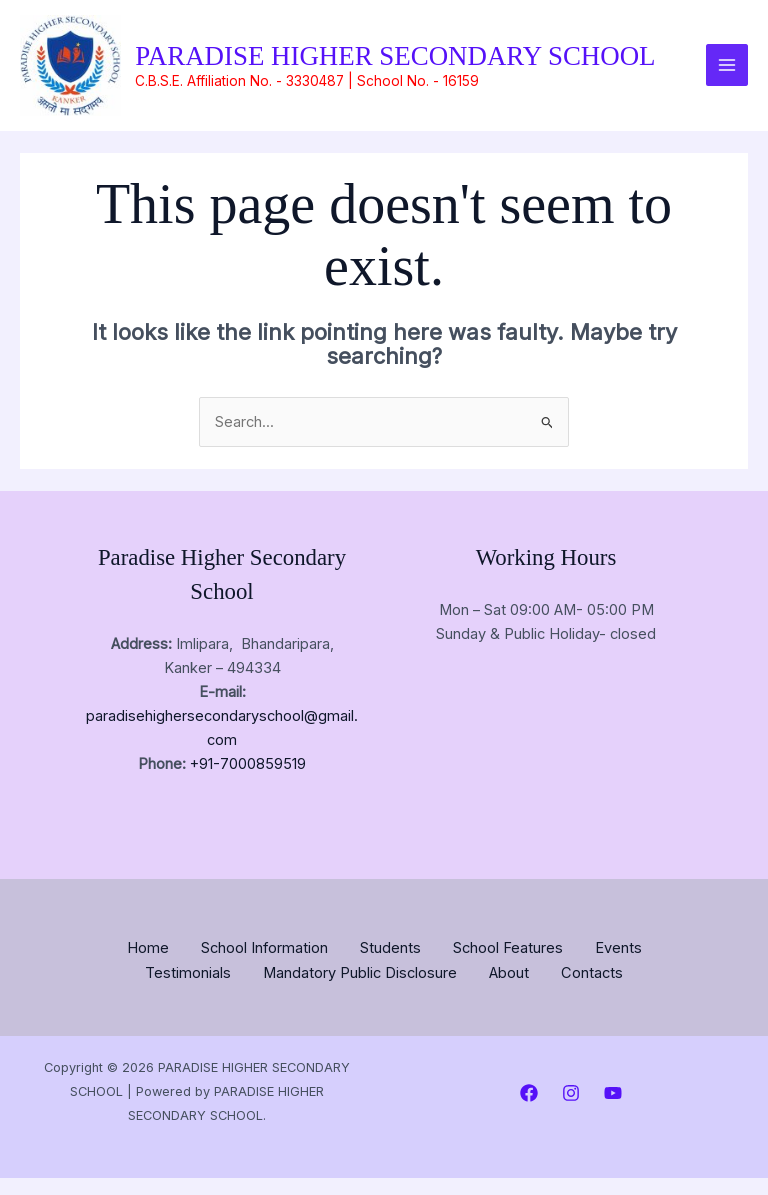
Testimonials (188, 991)
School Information (264, 967)
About (509, 991)
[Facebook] (529, 1110)
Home (148, 967)
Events (618, 967)
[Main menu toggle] (727, 75)
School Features (508, 967)
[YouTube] (613, 1110)
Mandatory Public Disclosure (360, 991)
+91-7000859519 (248, 784)
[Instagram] (571, 1110)
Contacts (592, 991)
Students (390, 967)
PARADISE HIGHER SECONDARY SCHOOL (396, 64)
